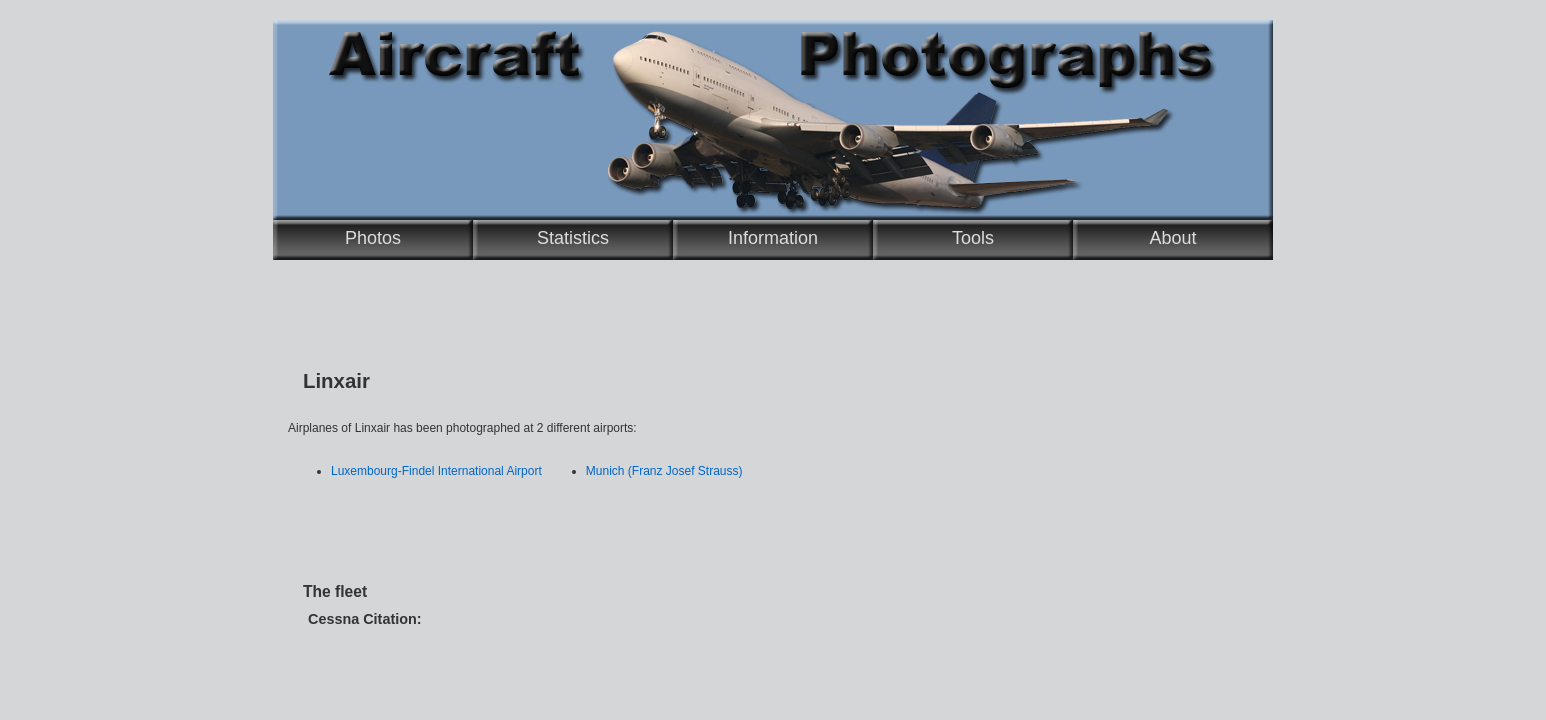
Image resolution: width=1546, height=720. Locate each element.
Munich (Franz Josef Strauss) (664, 471)
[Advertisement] (693, 523)
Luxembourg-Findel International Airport (436, 471)
